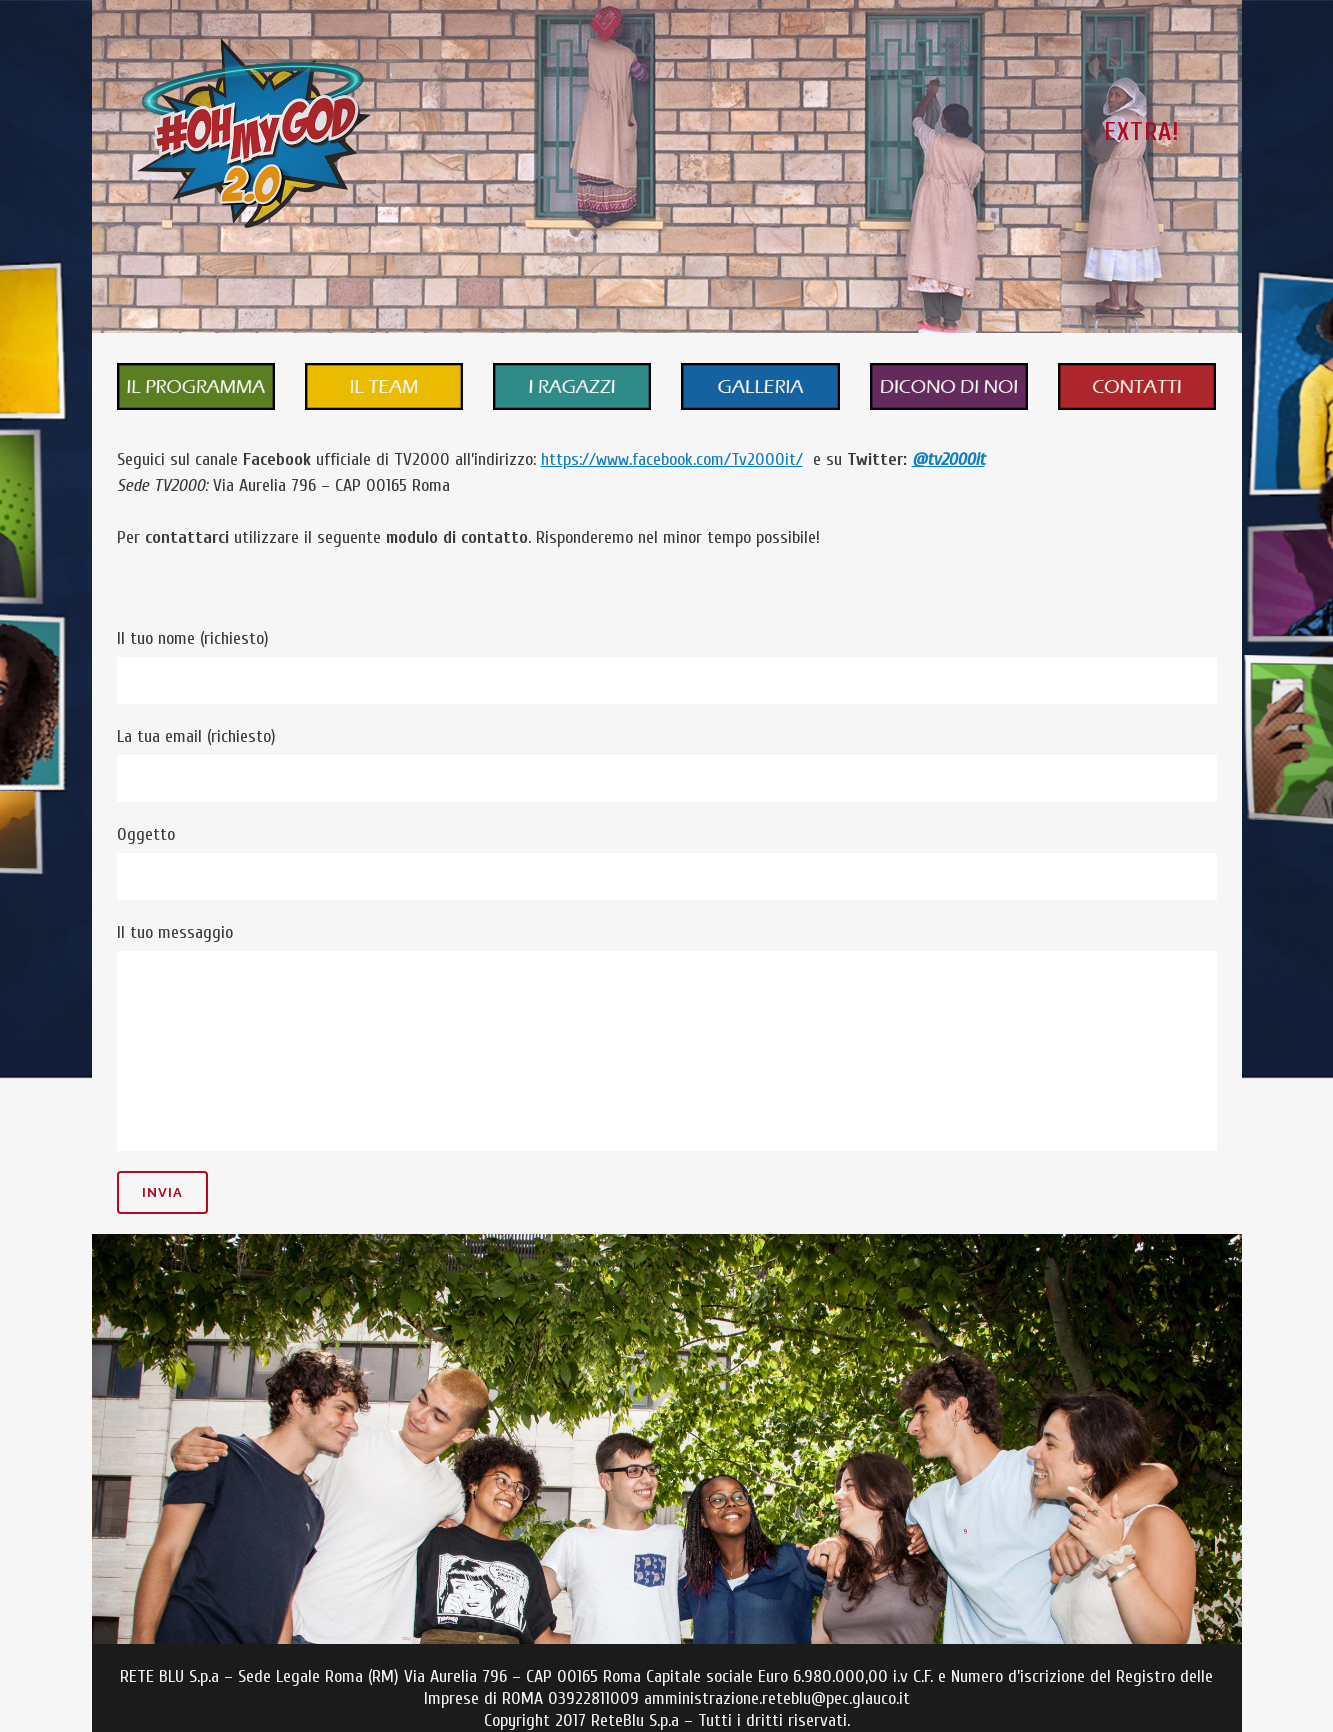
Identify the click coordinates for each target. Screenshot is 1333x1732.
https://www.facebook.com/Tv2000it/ (672, 459)
